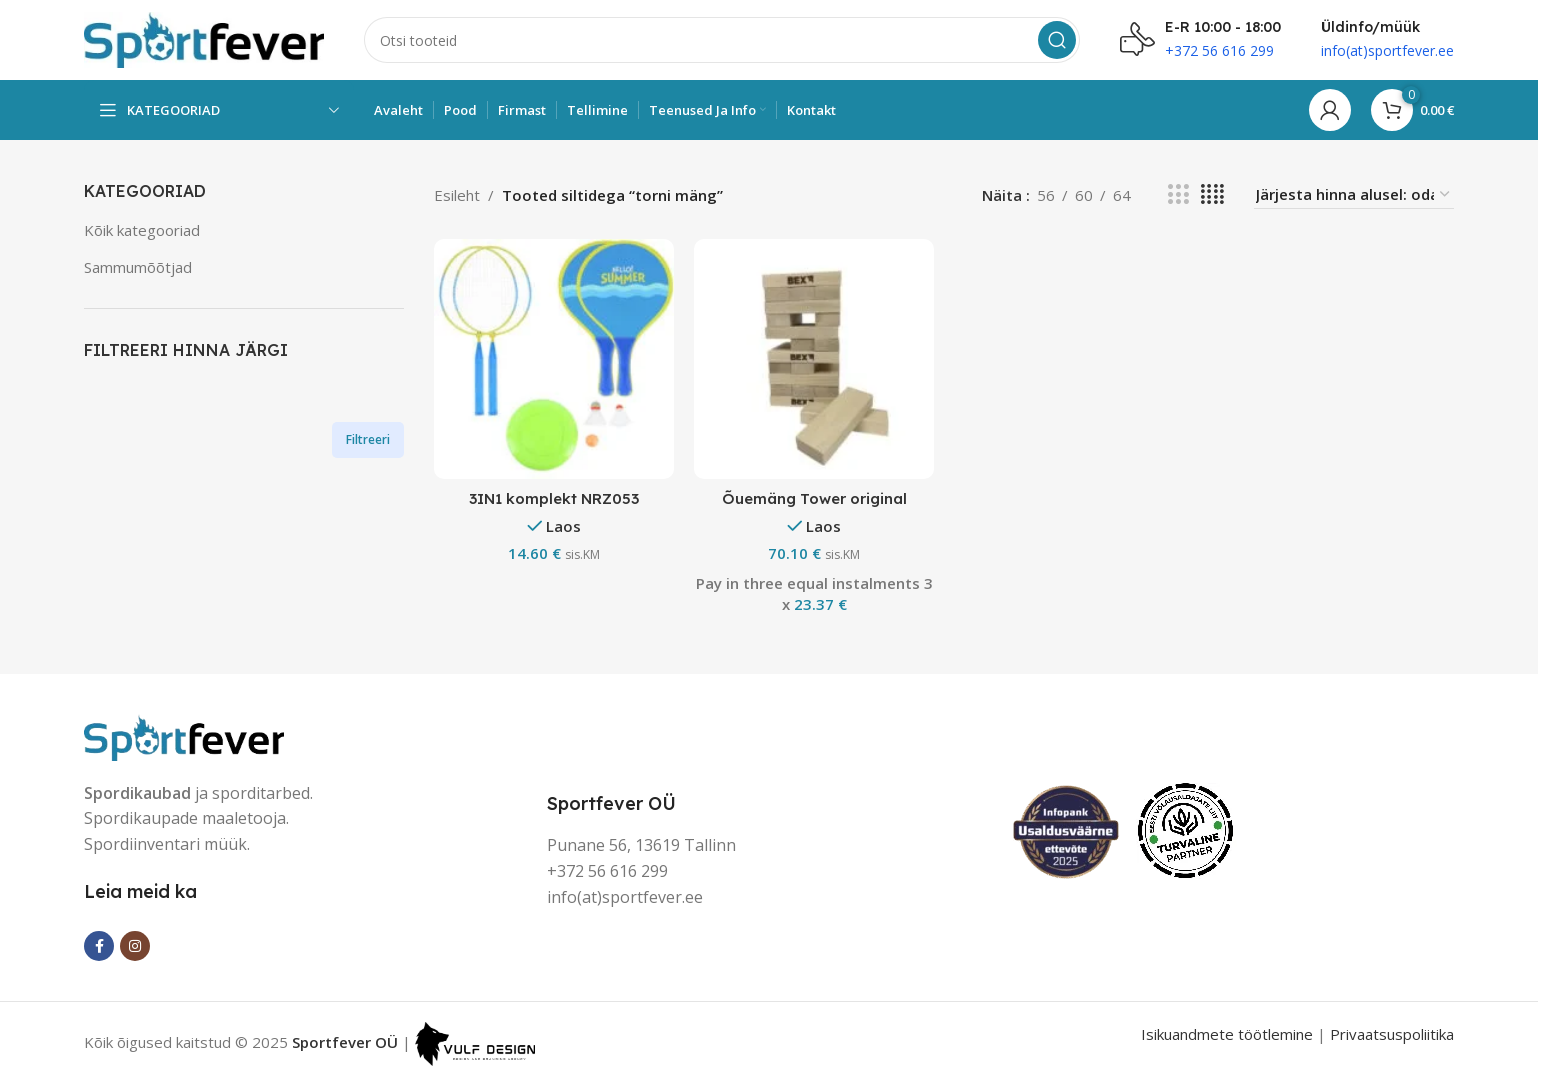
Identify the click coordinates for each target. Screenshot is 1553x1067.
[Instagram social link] (135, 946)
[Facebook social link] (99, 946)
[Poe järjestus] (1354, 194)
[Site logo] (204, 38)
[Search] (722, 40)
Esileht (457, 195)
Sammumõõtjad (138, 267)
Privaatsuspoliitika (1392, 1034)
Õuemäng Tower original (814, 498)
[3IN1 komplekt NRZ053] (554, 359)
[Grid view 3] (1178, 194)
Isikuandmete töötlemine (1227, 1034)
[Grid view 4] (1212, 194)
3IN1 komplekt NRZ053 (554, 498)
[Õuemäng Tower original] (814, 359)
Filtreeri (368, 439)
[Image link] (184, 735)
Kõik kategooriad (142, 230)
